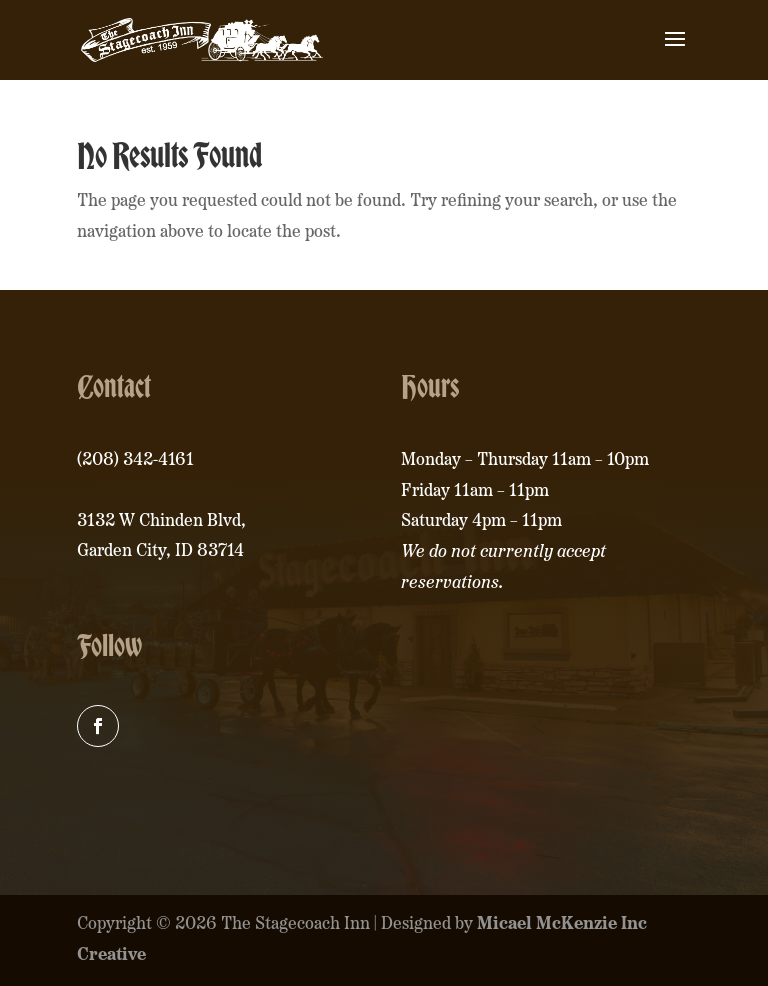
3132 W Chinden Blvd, (161, 521)
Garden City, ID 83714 (160, 551)
